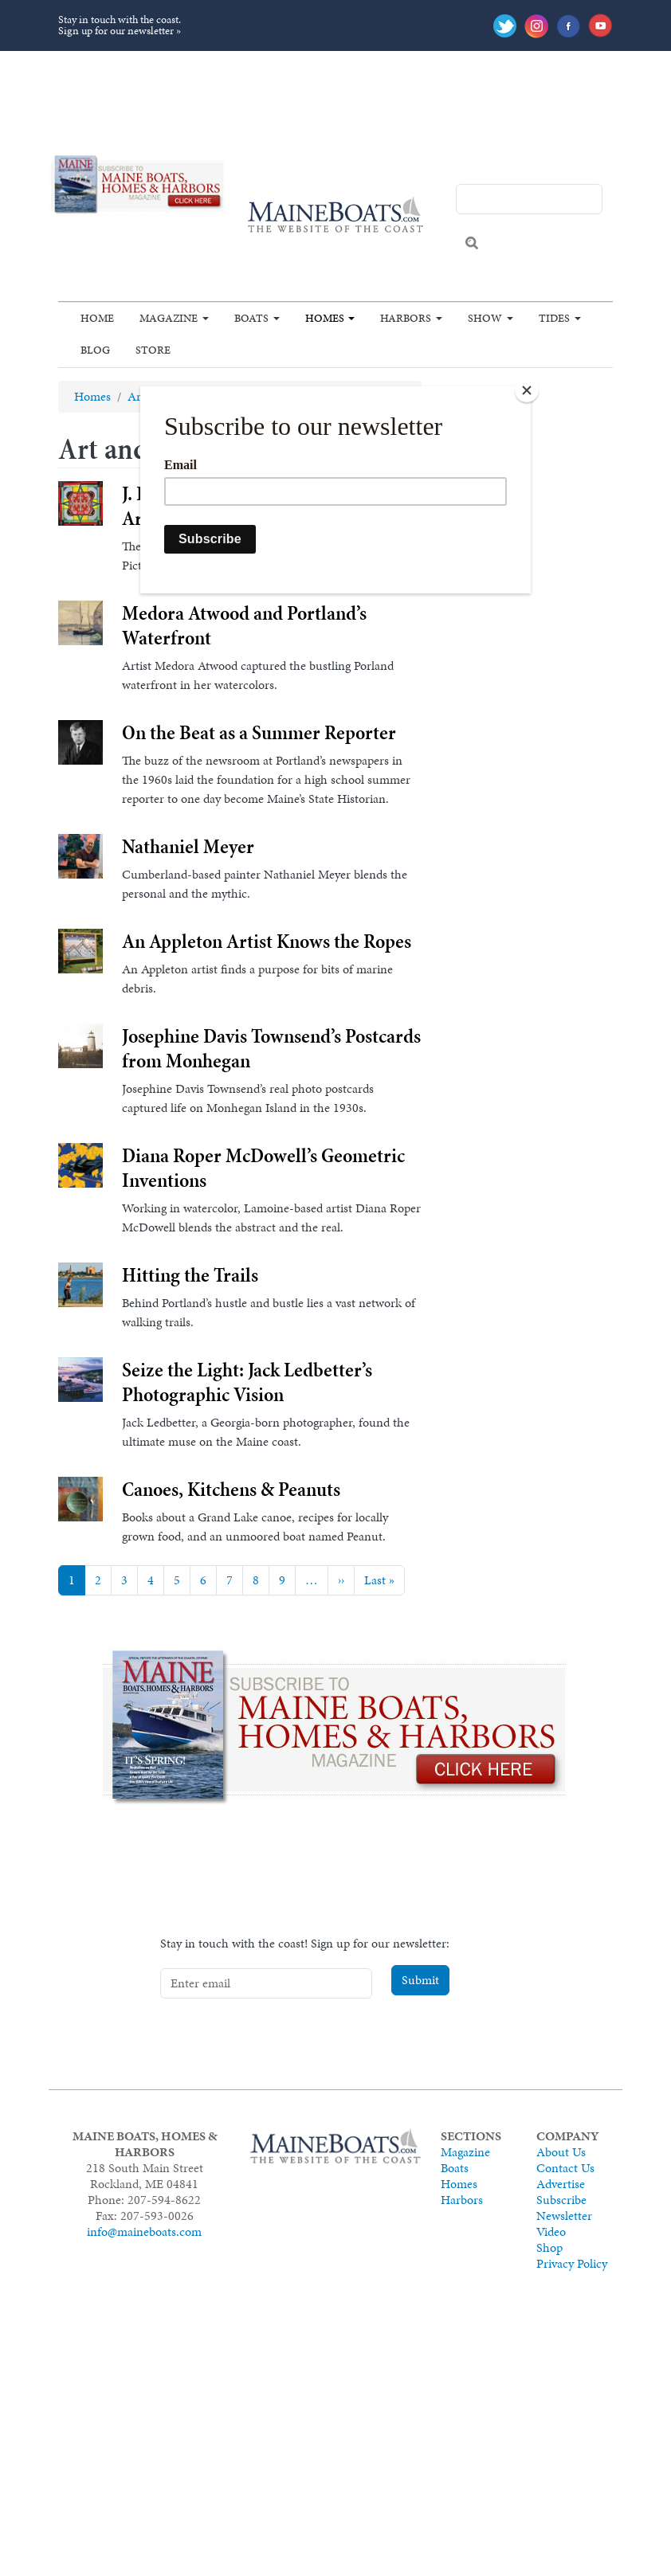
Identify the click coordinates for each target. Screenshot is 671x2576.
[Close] (527, 390)
